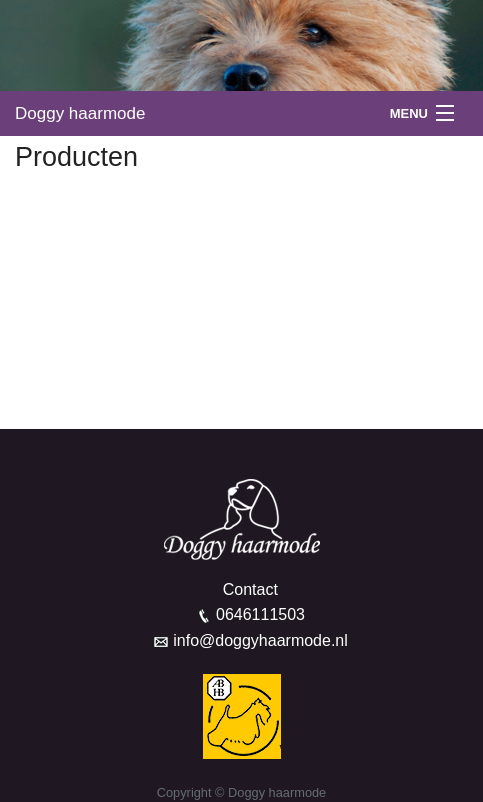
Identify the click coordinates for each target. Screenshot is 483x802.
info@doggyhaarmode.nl (260, 640)
